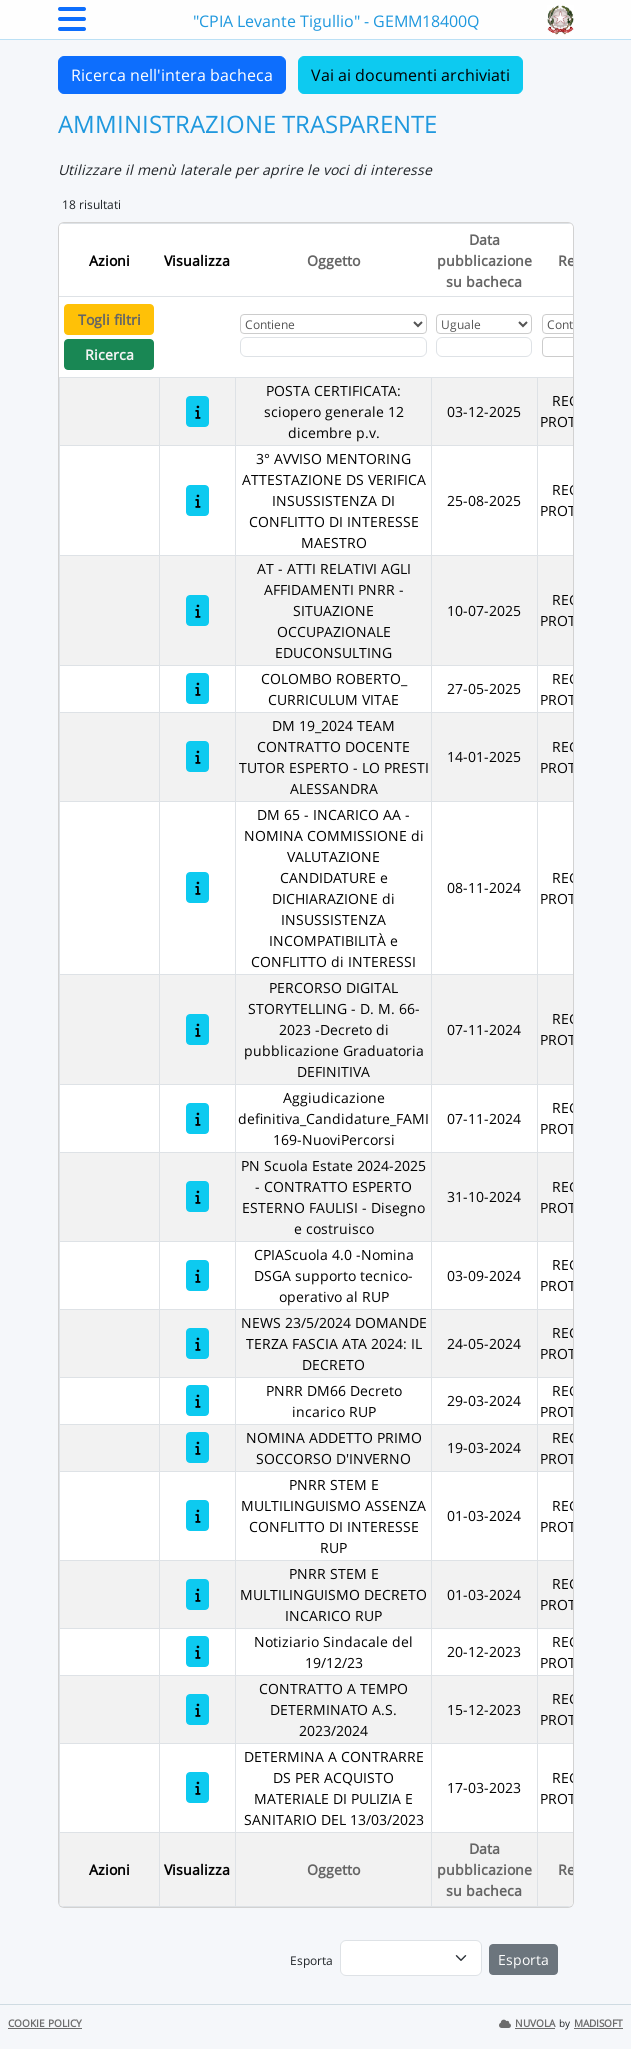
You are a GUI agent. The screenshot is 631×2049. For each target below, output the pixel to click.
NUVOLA (527, 2023)
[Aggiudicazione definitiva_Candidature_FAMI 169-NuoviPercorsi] (197, 1118)
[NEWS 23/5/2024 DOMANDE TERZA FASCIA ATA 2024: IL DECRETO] (197, 1343)
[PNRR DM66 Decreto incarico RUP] (197, 1400)
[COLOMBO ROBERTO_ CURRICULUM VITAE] (197, 688)
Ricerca (109, 354)
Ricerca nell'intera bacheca (172, 75)
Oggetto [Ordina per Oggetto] (333, 260)
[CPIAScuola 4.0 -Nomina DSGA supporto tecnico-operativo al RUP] (197, 1275)
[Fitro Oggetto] (333, 347)
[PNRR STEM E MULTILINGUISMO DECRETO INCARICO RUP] (197, 1594)
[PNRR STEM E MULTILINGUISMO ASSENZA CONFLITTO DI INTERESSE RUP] (197, 1515)
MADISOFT (598, 2023)
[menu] (411, 1958)
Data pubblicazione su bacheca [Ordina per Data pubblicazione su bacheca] (484, 260)
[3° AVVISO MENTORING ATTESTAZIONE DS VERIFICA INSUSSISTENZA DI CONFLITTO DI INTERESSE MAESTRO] (197, 500)
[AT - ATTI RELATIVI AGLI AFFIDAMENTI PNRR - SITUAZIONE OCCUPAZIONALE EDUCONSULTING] (197, 610)
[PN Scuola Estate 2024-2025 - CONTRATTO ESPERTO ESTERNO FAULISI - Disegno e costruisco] (197, 1196)
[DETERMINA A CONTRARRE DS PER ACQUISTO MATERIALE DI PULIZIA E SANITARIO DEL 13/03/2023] (197, 1787)
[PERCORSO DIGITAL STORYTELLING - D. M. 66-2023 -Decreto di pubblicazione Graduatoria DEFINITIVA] (197, 1029)
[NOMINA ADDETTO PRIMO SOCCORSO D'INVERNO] (197, 1447)
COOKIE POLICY (45, 2023)
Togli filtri (109, 319)
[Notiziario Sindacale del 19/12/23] (197, 1651)
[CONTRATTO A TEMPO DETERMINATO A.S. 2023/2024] (197, 1709)
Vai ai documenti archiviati (410, 75)
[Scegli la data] (484, 347)
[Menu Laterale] (72, 25)
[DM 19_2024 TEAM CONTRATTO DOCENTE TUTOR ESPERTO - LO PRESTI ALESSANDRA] (197, 756)
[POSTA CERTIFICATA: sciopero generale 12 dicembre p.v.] (197, 411)
